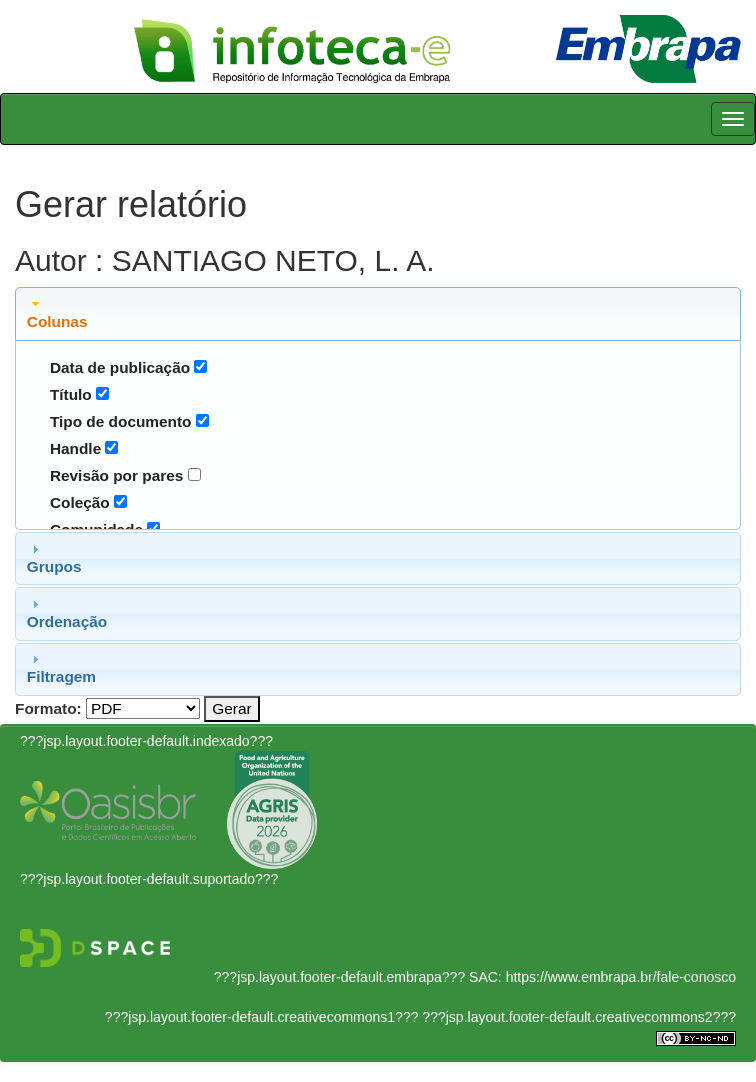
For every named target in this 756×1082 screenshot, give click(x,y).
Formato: (48, 708)
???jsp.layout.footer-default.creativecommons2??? (577, 1017)
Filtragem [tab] (61, 668)
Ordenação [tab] (67, 613)
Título (71, 394)
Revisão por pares (116, 475)
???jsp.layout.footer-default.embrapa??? (339, 977)
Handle (75, 448)
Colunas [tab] (57, 313)
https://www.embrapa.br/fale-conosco (621, 977)
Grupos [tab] (54, 558)
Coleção (80, 502)
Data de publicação (120, 367)
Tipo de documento (121, 421)
